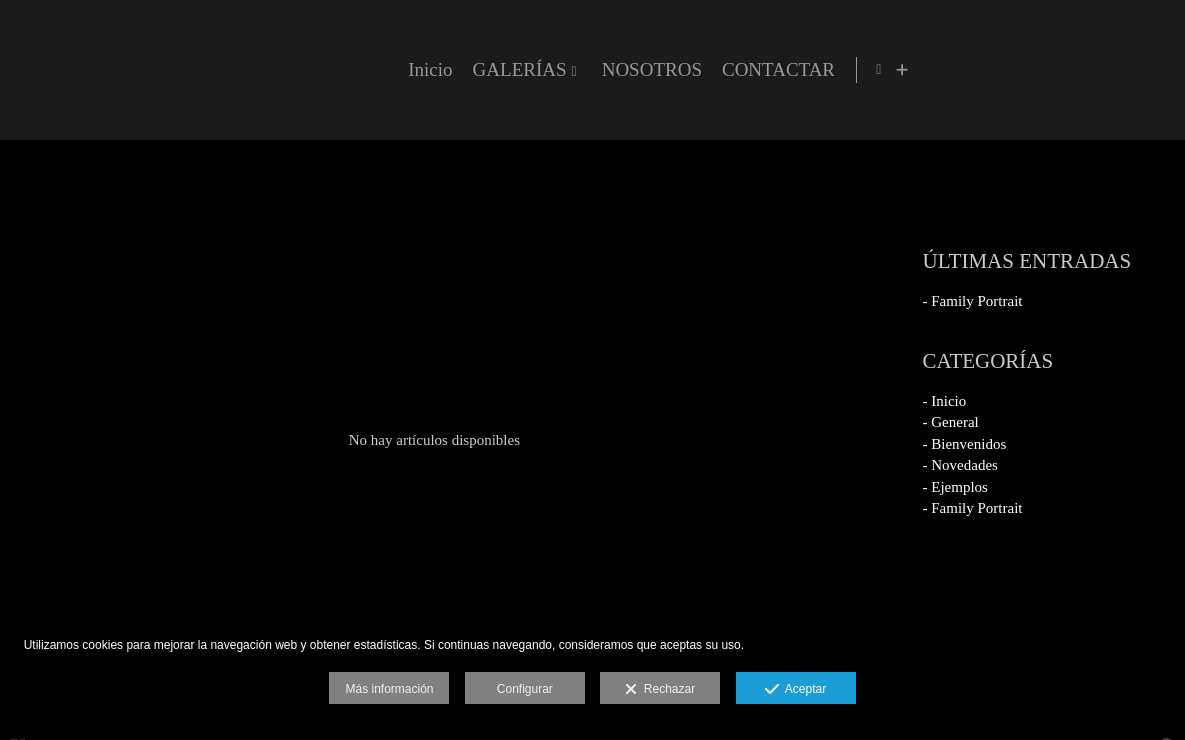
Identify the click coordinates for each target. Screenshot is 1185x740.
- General (951, 422)
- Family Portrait (973, 301)
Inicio (678, 70)
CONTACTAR (1026, 70)
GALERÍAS (768, 70)
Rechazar (660, 690)
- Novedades (960, 465)
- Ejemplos (955, 487)
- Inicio (945, 401)
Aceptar (795, 690)
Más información (389, 689)
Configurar (525, 689)
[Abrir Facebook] (1131, 70)
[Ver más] (1154, 70)
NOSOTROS (900, 70)
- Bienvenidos (965, 444)
